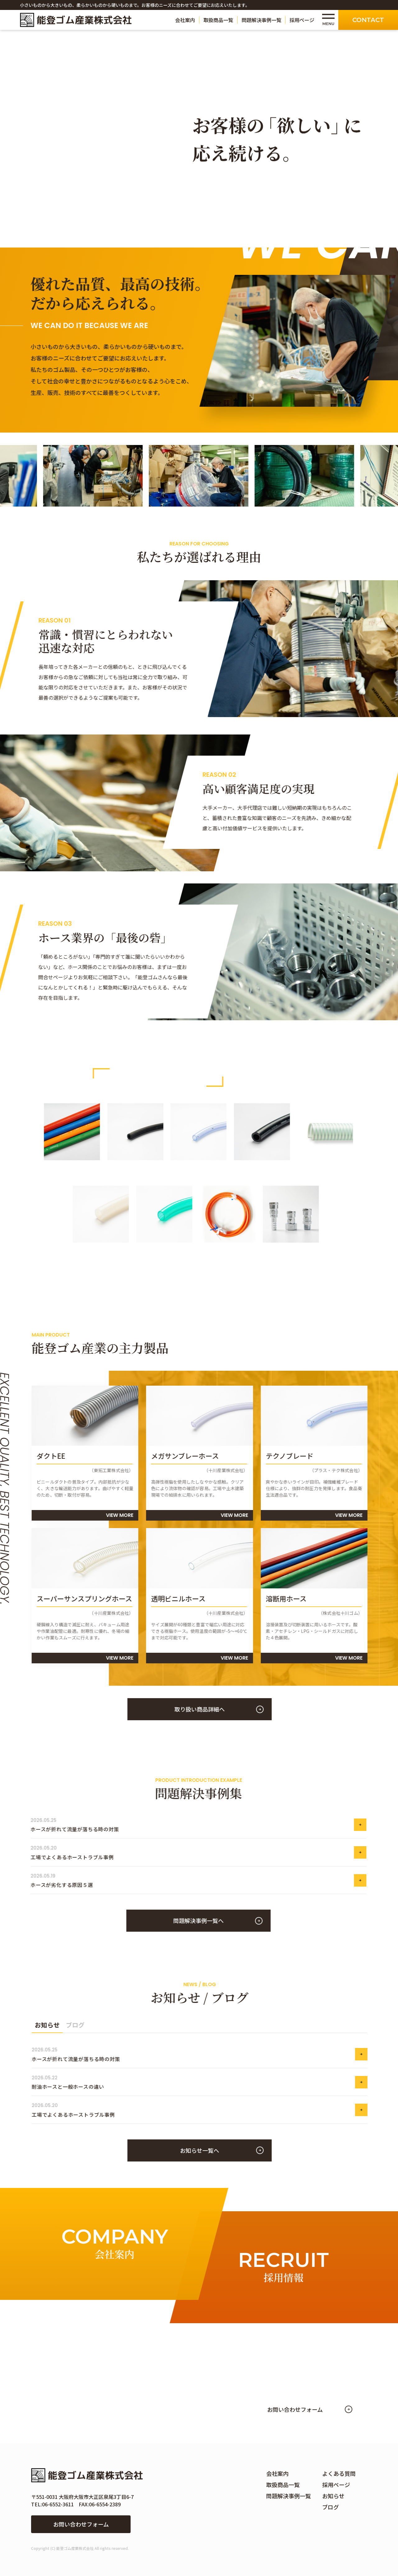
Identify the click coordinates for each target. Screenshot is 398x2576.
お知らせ (333, 2496)
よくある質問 (339, 2473)
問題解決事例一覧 (261, 20)
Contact (368, 20)
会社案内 (185, 20)
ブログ (330, 2507)
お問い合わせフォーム (81, 2524)
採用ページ (301, 20)
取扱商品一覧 (218, 20)
